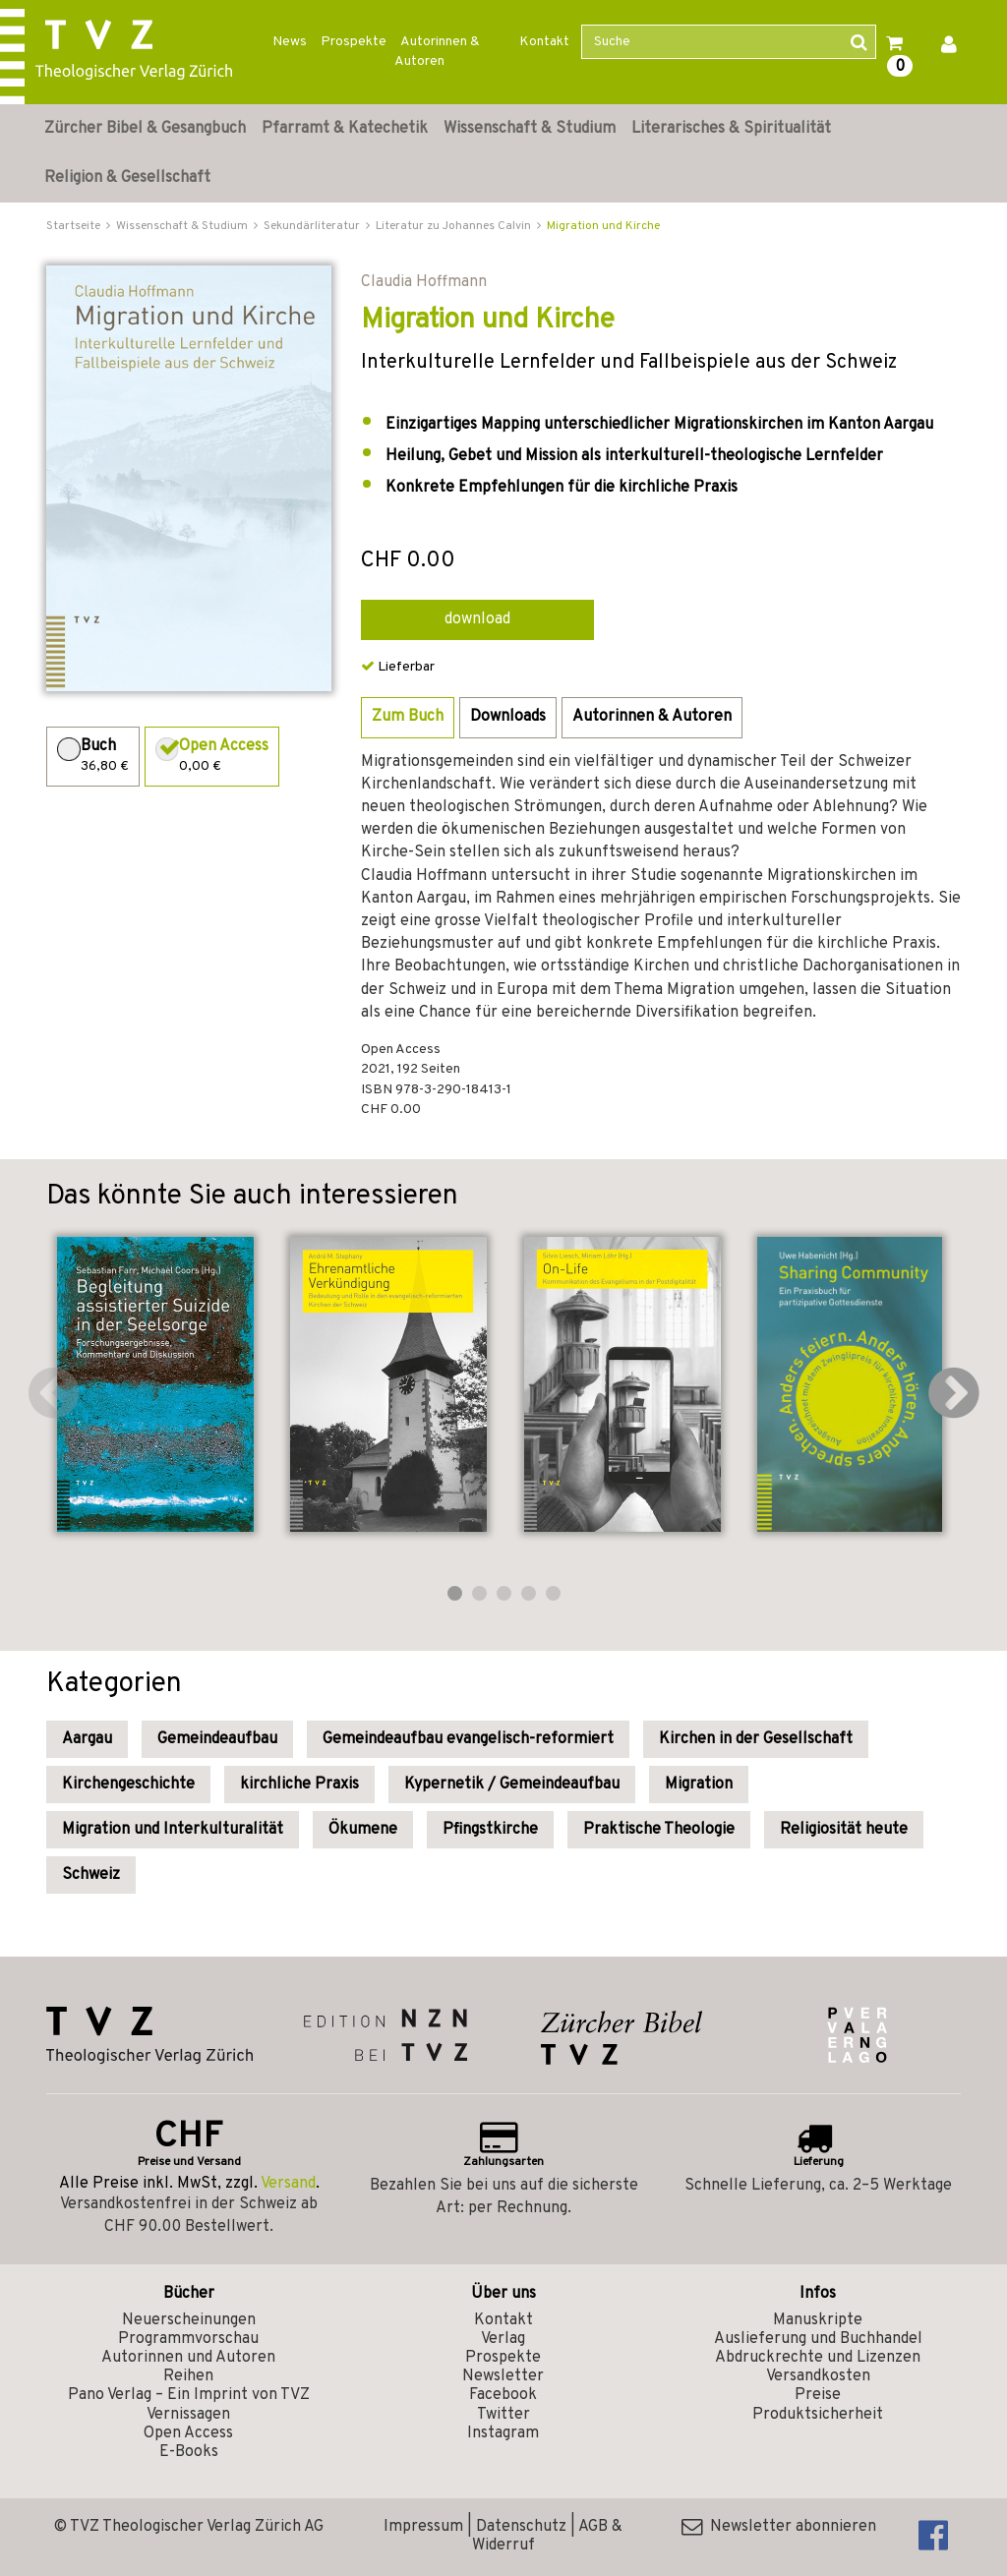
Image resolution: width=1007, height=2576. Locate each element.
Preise (818, 2395)
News (289, 41)
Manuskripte (817, 2320)
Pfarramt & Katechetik (345, 129)
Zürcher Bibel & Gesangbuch (145, 129)
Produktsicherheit (817, 2415)
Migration (699, 1784)
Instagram (503, 2433)
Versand (288, 2184)
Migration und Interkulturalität (172, 1830)
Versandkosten (818, 2376)
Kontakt (544, 41)
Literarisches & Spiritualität (731, 129)
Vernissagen (188, 2415)
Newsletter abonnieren (778, 2527)
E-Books (188, 2452)
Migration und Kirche (603, 226)
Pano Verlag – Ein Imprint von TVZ (189, 2395)
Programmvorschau (188, 2339)
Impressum (423, 2527)
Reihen (188, 2376)
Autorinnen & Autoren (437, 51)
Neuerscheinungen (189, 2320)
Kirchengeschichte (128, 1784)
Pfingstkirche (490, 1830)
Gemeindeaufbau (217, 1739)
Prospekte (353, 41)
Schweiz (91, 1875)
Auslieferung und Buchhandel (818, 2339)
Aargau (87, 1739)
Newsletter (503, 2376)
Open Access (188, 2433)
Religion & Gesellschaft (127, 178)
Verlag (503, 2339)
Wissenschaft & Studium (530, 129)
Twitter (503, 2415)
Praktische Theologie (659, 1830)
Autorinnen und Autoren (188, 2358)
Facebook (503, 2395)
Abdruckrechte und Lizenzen (817, 2358)
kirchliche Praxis (299, 1784)
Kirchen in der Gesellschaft (756, 1739)
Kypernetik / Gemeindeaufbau (512, 1784)
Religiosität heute (844, 1830)
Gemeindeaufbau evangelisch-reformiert (468, 1739)
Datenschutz (521, 2527)
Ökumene (362, 1830)
